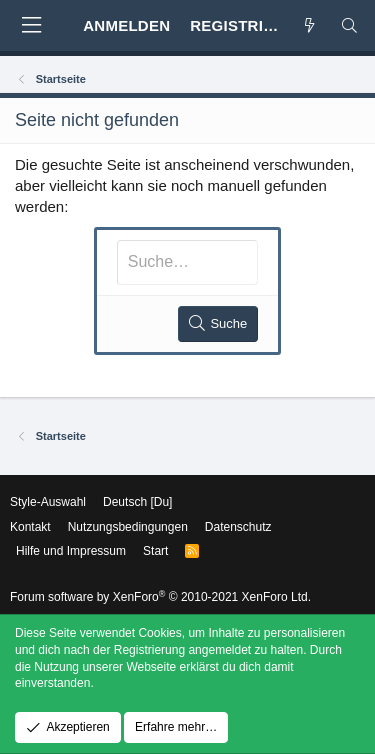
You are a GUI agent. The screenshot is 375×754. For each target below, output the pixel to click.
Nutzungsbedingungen (128, 527)
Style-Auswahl (48, 502)
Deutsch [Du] (137, 502)
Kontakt (30, 527)
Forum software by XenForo (160, 597)
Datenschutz (238, 527)
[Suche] (349, 25)
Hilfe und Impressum (71, 551)
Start (155, 551)
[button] (31, 25)
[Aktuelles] (309, 25)
